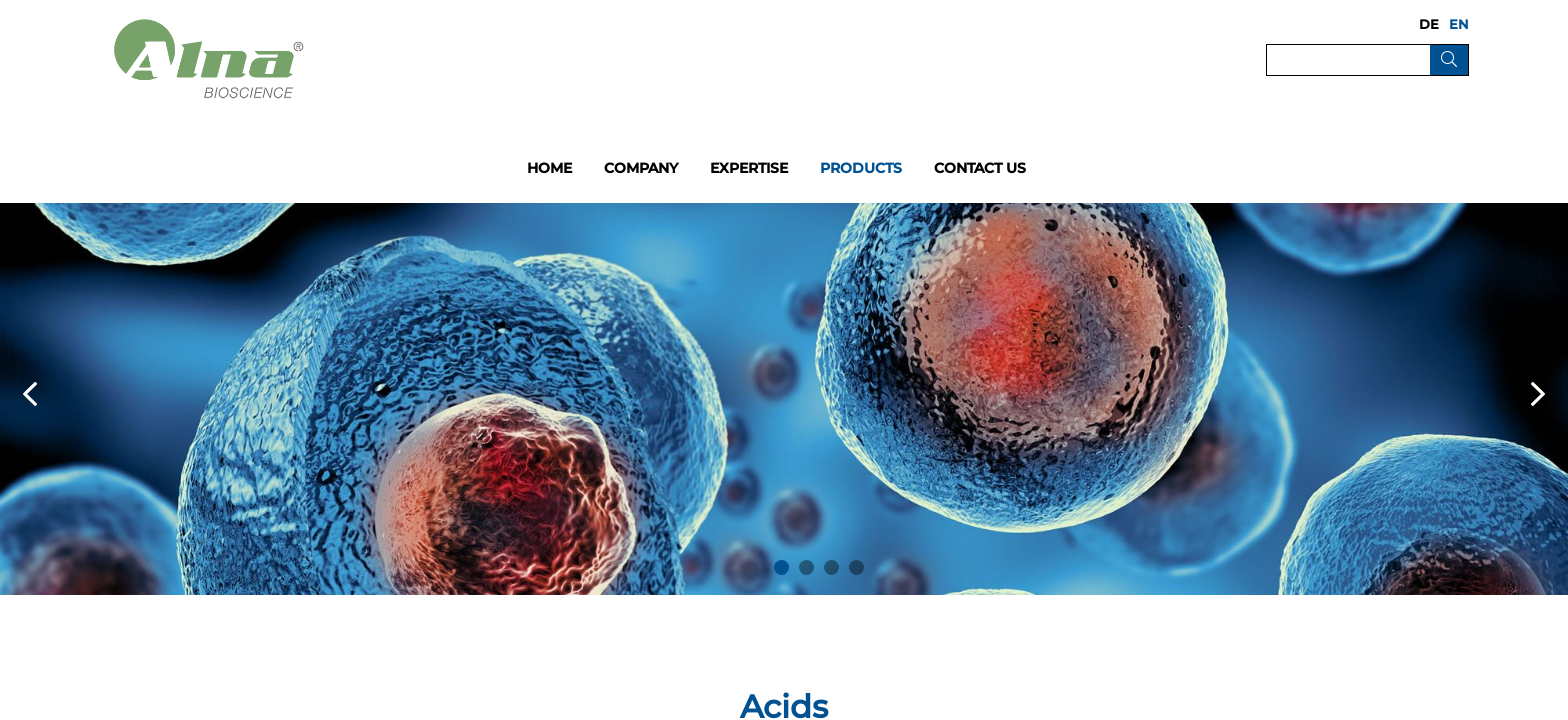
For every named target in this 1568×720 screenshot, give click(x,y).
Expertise (749, 168)
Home (549, 168)
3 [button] (831, 567)
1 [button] (781, 567)
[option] (784, 399)
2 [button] (806, 567)
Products (861, 168)
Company (641, 168)
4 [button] (856, 567)
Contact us (980, 168)
